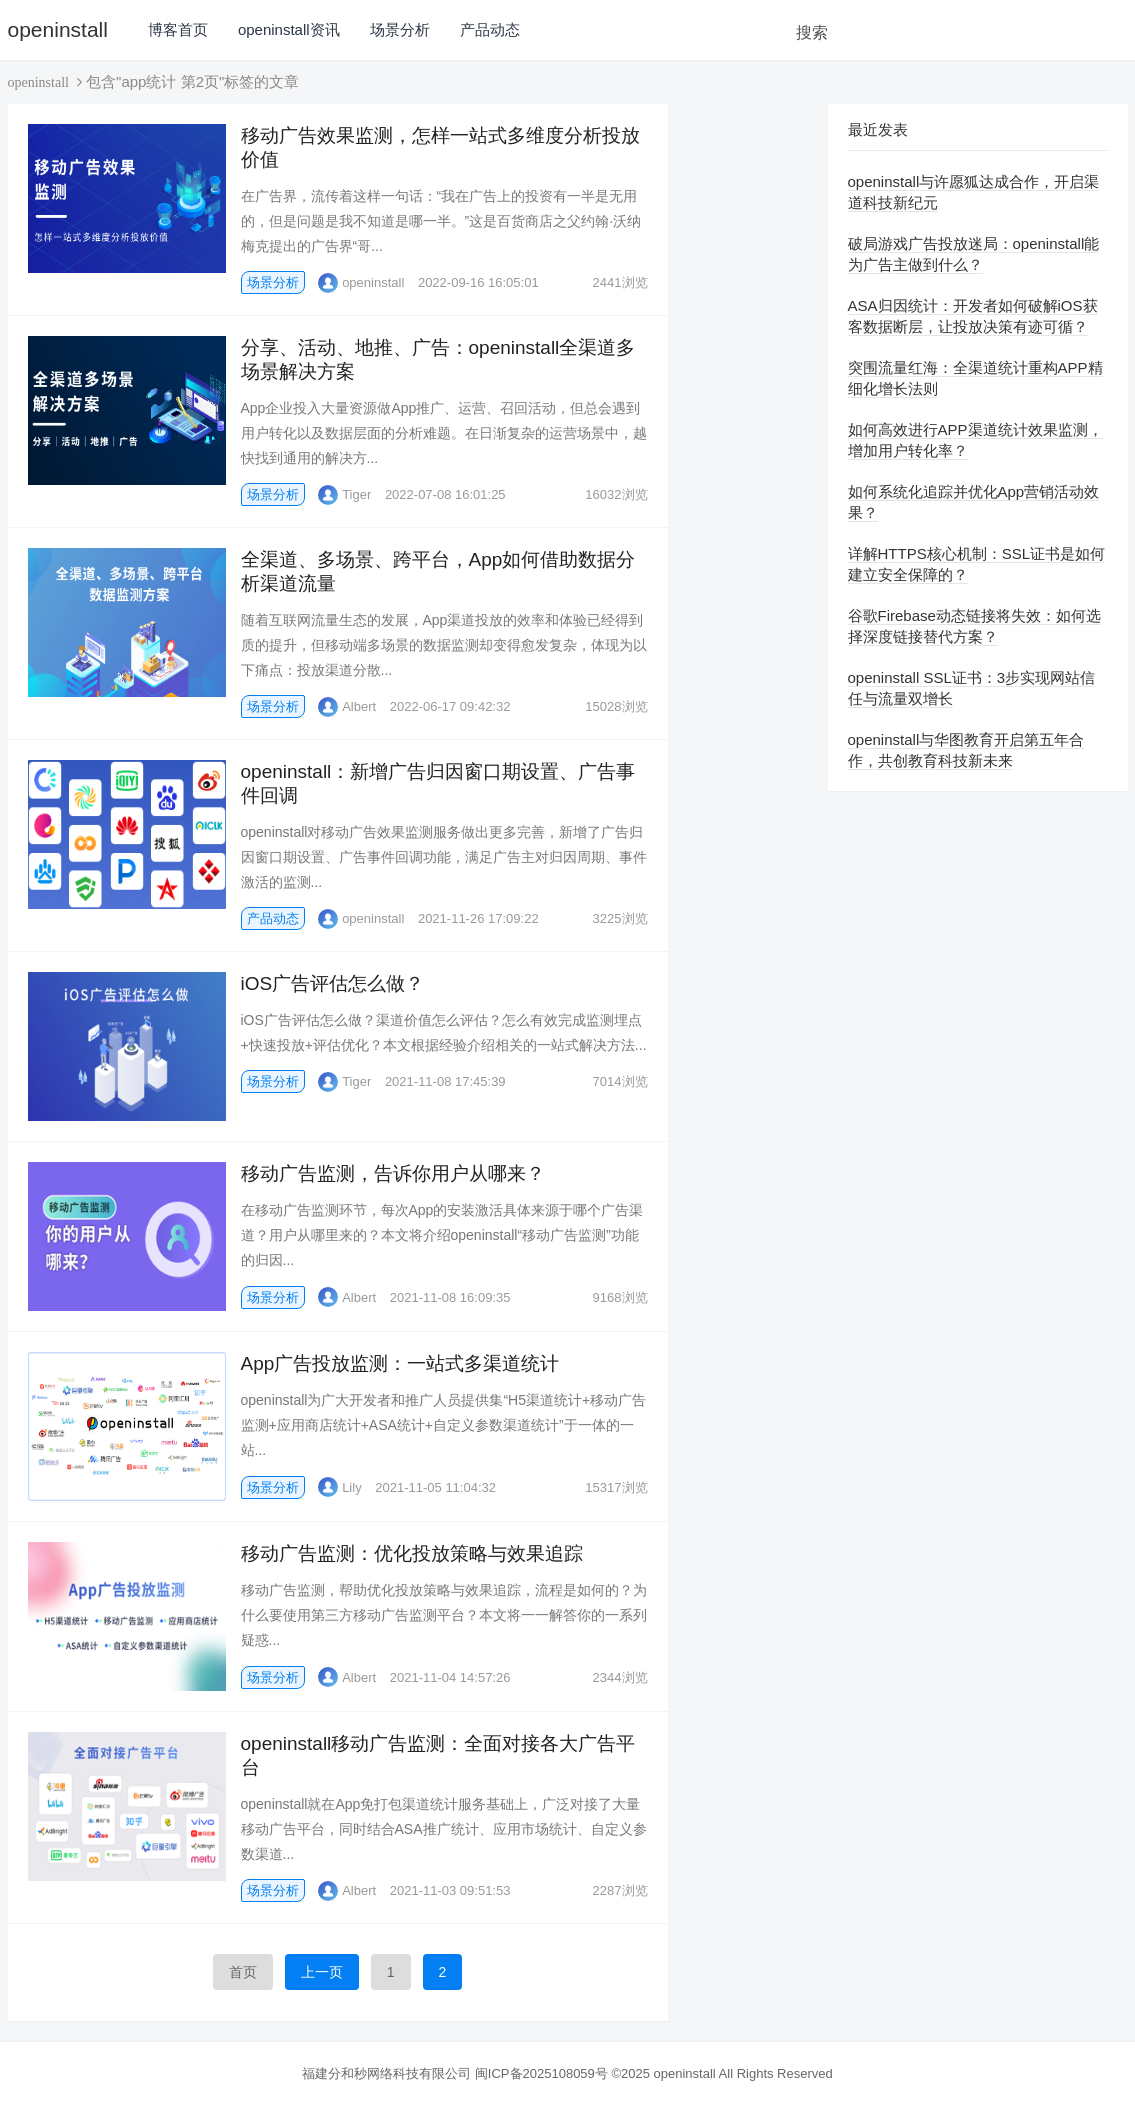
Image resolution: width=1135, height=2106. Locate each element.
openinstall (58, 29)
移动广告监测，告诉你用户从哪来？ (393, 1173)
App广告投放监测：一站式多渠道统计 (400, 1363)
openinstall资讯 (289, 29)
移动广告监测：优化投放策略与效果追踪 (412, 1553)
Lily (340, 1487)
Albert (347, 706)
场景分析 (400, 29)
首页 (243, 1972)
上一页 (322, 1972)
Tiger (344, 494)
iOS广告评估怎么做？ (333, 983)
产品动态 (490, 29)
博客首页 (178, 29)
